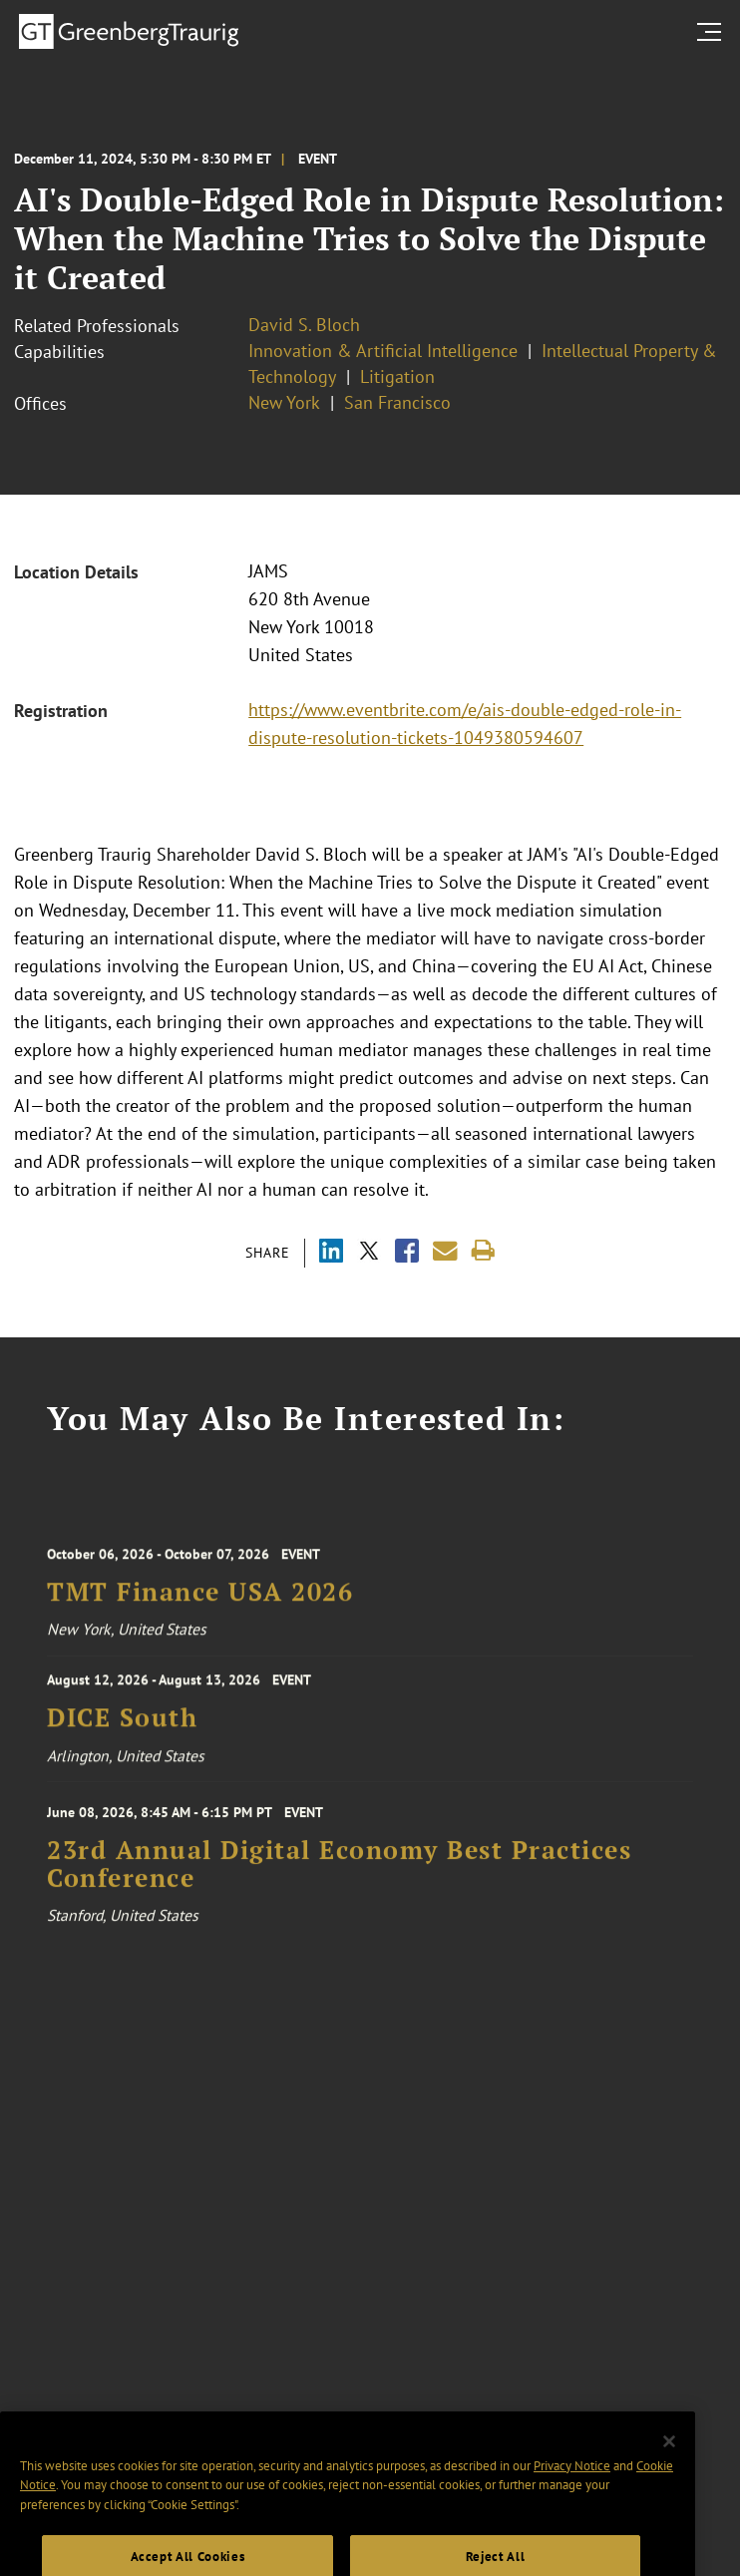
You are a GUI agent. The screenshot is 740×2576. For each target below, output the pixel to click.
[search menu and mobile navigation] (713, 32)
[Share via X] (369, 1253)
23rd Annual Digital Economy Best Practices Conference (339, 1875)
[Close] (669, 2469)
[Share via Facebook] (407, 1253)
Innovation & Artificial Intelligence (383, 350)
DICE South (122, 1725)
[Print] (483, 1251)
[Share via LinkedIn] (331, 1253)
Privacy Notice (572, 2492)
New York (284, 402)
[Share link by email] (445, 1251)
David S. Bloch (304, 324)
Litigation (397, 376)
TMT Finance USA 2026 (200, 1603)
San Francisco (397, 402)
